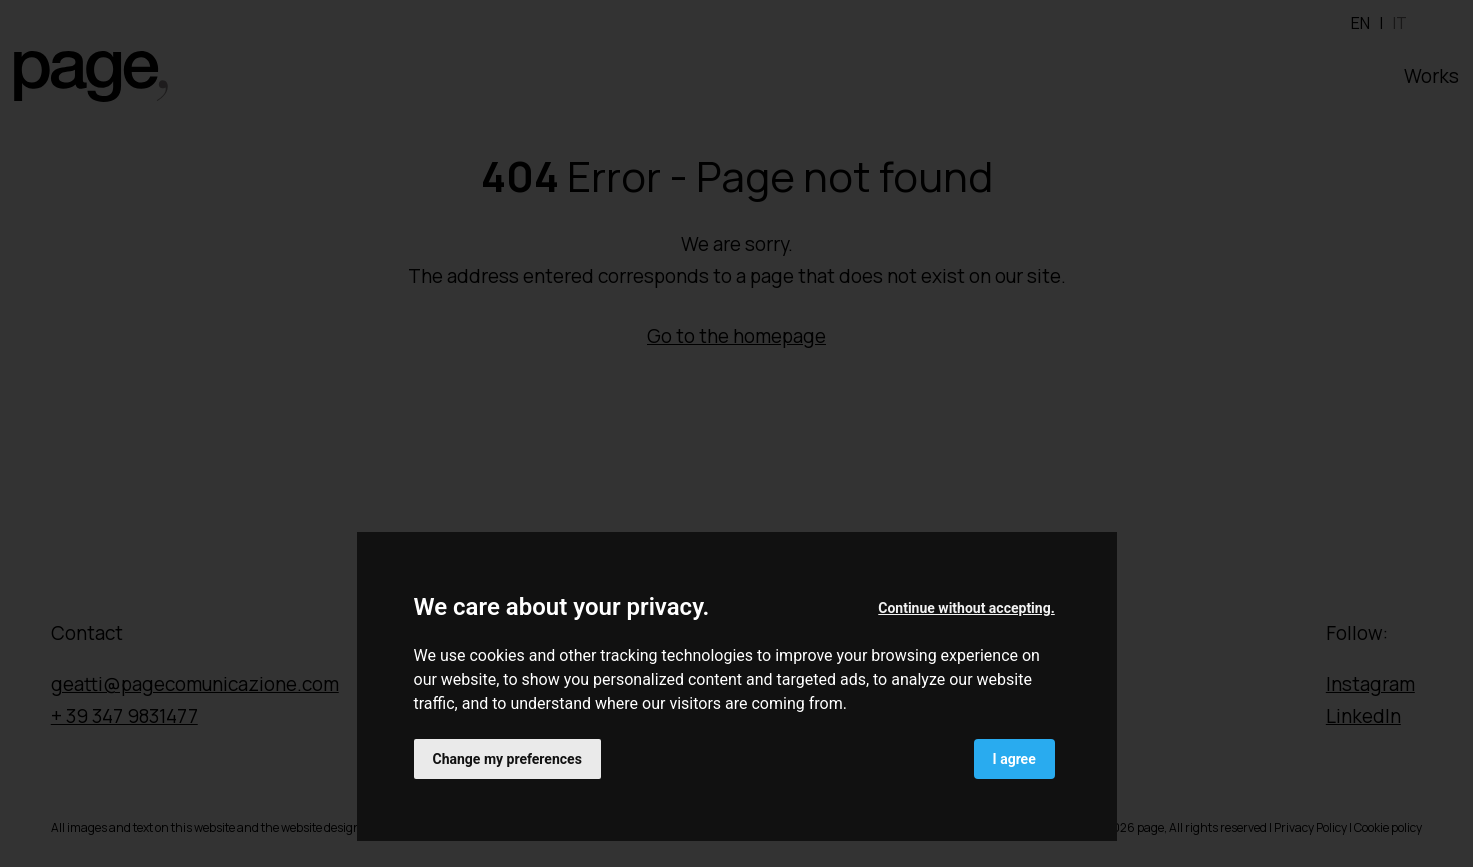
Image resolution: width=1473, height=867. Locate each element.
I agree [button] (1014, 759)
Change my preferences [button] (507, 759)
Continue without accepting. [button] (966, 608)
